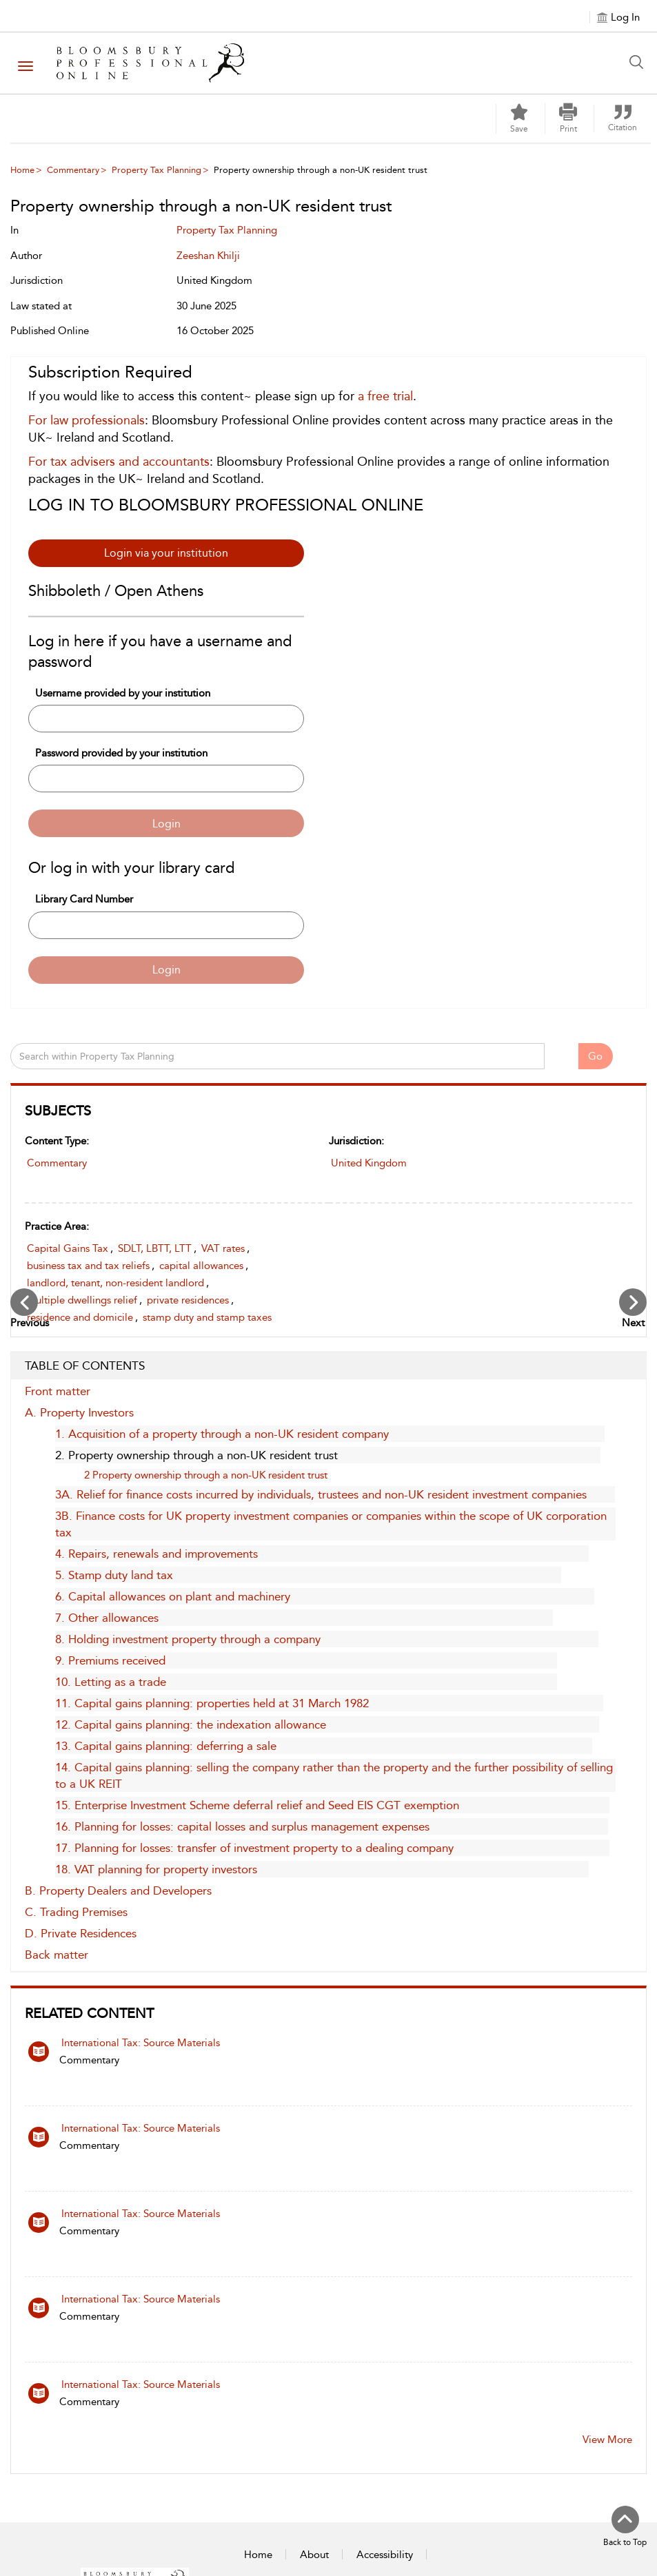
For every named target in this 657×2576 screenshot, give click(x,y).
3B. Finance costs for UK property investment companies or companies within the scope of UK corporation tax (331, 1524)
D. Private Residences (81, 1933)
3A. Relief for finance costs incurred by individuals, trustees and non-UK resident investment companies (321, 1494)
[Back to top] (625, 2527)
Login (166, 823)
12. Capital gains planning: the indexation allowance (190, 1724)
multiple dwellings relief (82, 1300)
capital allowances (201, 1265)
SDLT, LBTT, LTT (155, 1248)
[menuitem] (66, 170)
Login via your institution (166, 552)
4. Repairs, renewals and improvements (156, 1553)
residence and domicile (80, 1317)
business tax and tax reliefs (88, 1265)
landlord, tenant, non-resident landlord (115, 1283)
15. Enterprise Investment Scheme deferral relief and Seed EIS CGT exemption (257, 1805)
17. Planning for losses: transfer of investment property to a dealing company (254, 1848)
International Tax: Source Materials (140, 2043)
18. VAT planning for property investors (156, 1869)
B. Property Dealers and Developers (118, 1890)
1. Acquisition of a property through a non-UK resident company (222, 1434)
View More (607, 2439)
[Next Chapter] (633, 1302)
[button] (568, 118)
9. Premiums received (110, 1660)
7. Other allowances (107, 1618)
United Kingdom (369, 1163)
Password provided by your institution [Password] (121, 753)
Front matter (57, 1391)
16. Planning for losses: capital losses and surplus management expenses (242, 1826)
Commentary (73, 170)
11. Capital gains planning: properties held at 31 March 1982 (212, 1703)
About (314, 2554)
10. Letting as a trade (110, 1682)
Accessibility (384, 2554)
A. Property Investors (79, 1412)
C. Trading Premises (76, 1912)
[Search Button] (639, 62)
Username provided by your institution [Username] (122, 693)
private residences (188, 1300)
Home (22, 170)
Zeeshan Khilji (208, 255)
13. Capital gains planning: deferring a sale (165, 1746)
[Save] (519, 119)
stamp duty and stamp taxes (207, 1317)
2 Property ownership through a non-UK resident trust (205, 1475)
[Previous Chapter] (24, 1302)
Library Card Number (84, 899)
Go (595, 1056)
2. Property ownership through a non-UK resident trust (196, 1455)
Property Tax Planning (156, 170)
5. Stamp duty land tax (114, 1575)
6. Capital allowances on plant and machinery (172, 1596)
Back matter (56, 1954)
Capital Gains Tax (67, 1248)
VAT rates (223, 1248)
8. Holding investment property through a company (188, 1639)
